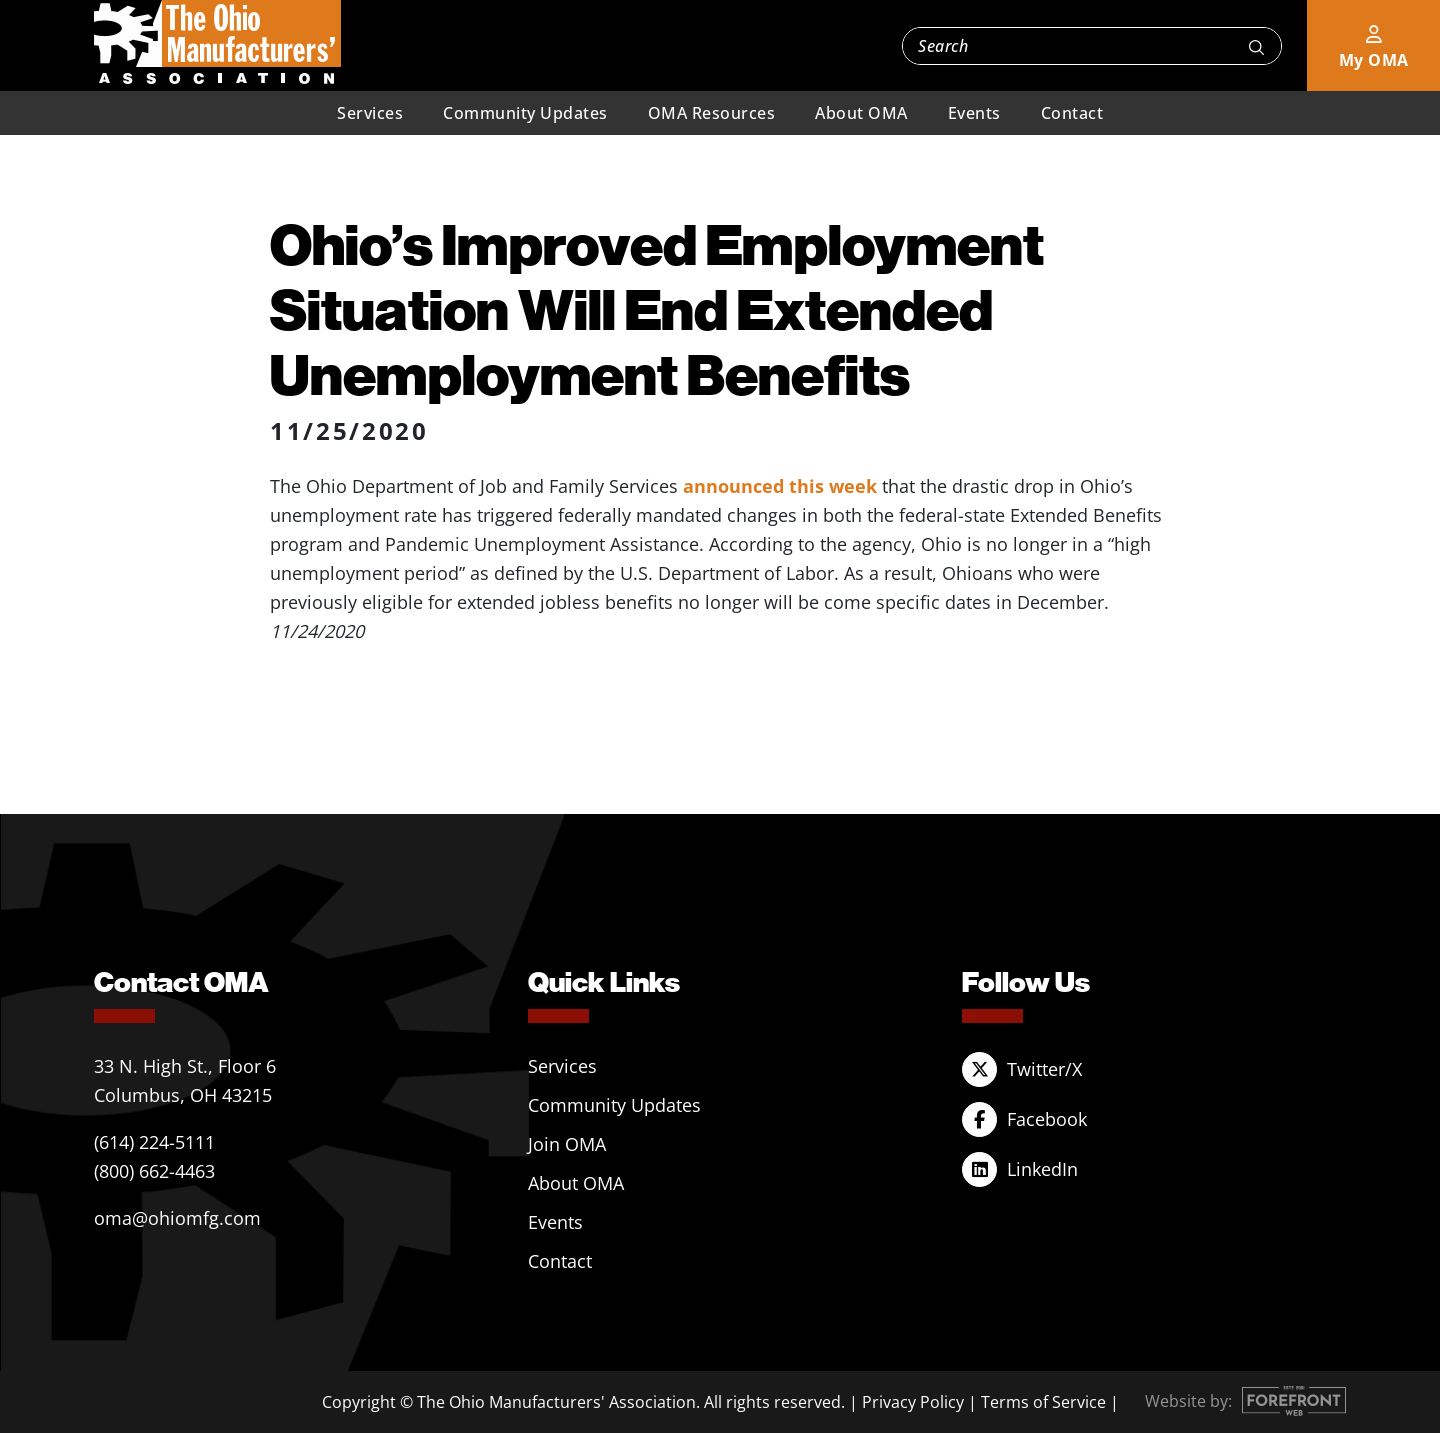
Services (370, 113)
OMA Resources (712, 113)
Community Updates (525, 113)
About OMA (861, 113)
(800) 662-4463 (154, 1171)
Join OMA (567, 1144)
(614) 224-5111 (154, 1142)
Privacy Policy (913, 1402)
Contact (1072, 113)
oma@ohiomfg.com (177, 1218)
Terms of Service (1043, 1402)
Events (974, 113)
